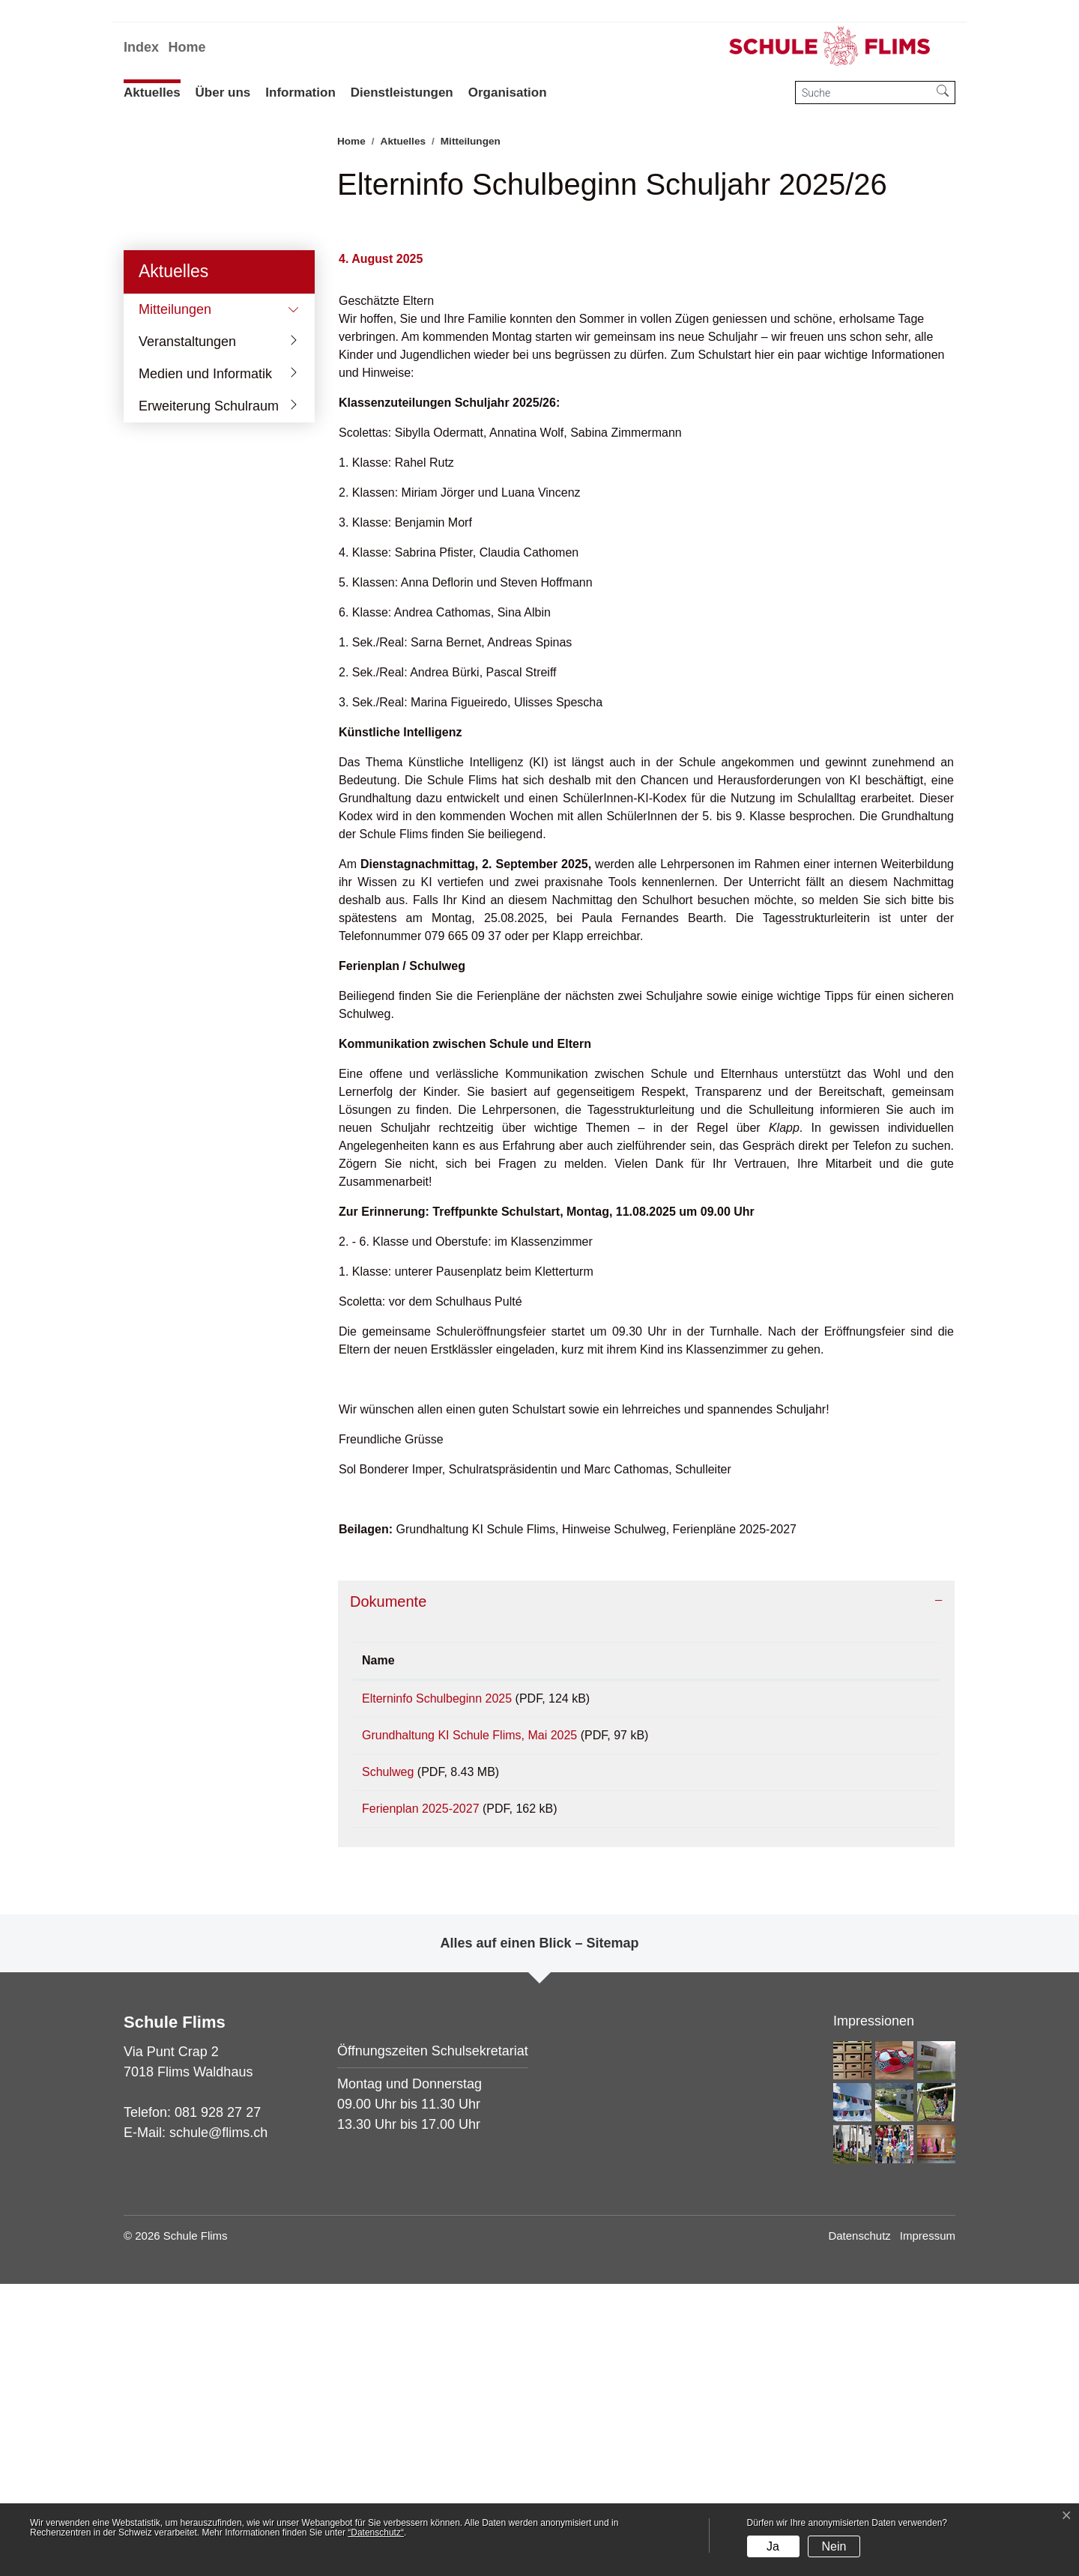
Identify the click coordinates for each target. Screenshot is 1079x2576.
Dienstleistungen (402, 92)
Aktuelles (152, 92)
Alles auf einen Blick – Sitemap (539, 2235)
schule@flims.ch (218, 2424)
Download (873, 1972)
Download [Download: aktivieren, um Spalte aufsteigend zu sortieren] (844, 1931)
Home (186, 47)
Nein (833, 2546)
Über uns (223, 92)
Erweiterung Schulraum (209, 676)
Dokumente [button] (388, 1872)
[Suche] (863, 92)
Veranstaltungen (187, 611)
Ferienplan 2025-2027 (421, 2095)
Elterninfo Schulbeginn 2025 (437, 1969)
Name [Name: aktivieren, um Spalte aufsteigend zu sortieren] (378, 1931)
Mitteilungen (184, 584)
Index (141, 47)
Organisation (507, 92)
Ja (773, 2546)
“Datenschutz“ (376, 2532)
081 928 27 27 (218, 2404)
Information (300, 92)
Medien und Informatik (205, 644)
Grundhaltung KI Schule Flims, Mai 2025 (469, 2011)
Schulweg (388, 2053)
